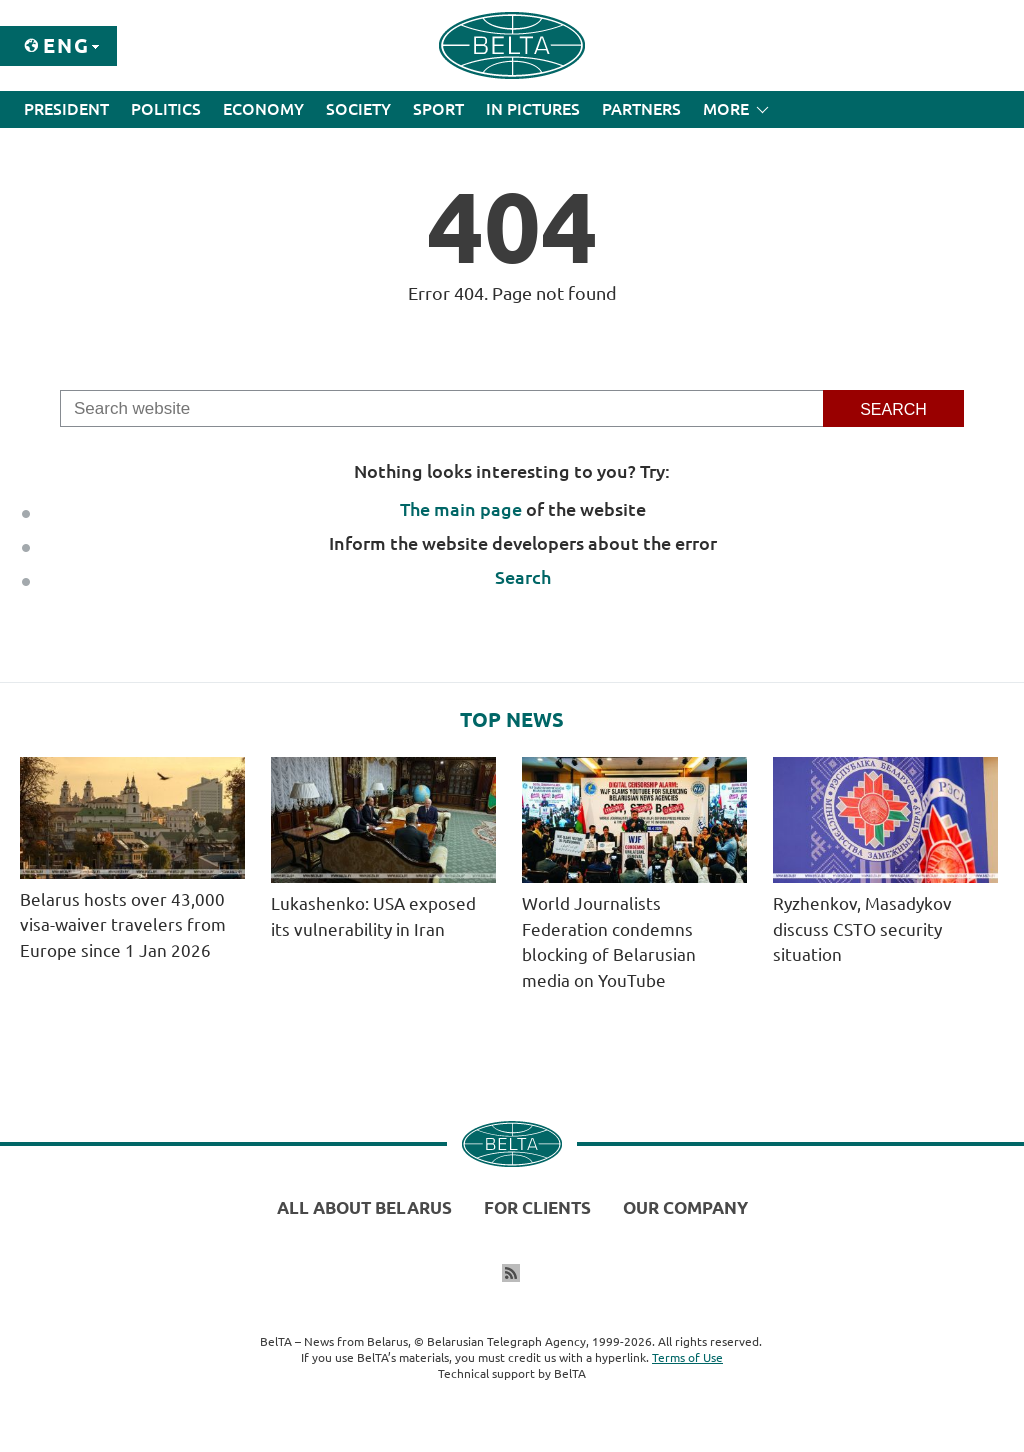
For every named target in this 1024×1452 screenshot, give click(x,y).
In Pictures (533, 109)
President (66, 109)
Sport (438, 109)
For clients (537, 1207)
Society (358, 109)
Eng (66, 45)
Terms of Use (687, 1357)
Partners (641, 109)
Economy (263, 109)
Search (523, 577)
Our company (685, 1207)
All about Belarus (364, 1207)
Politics (166, 109)
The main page (461, 509)
